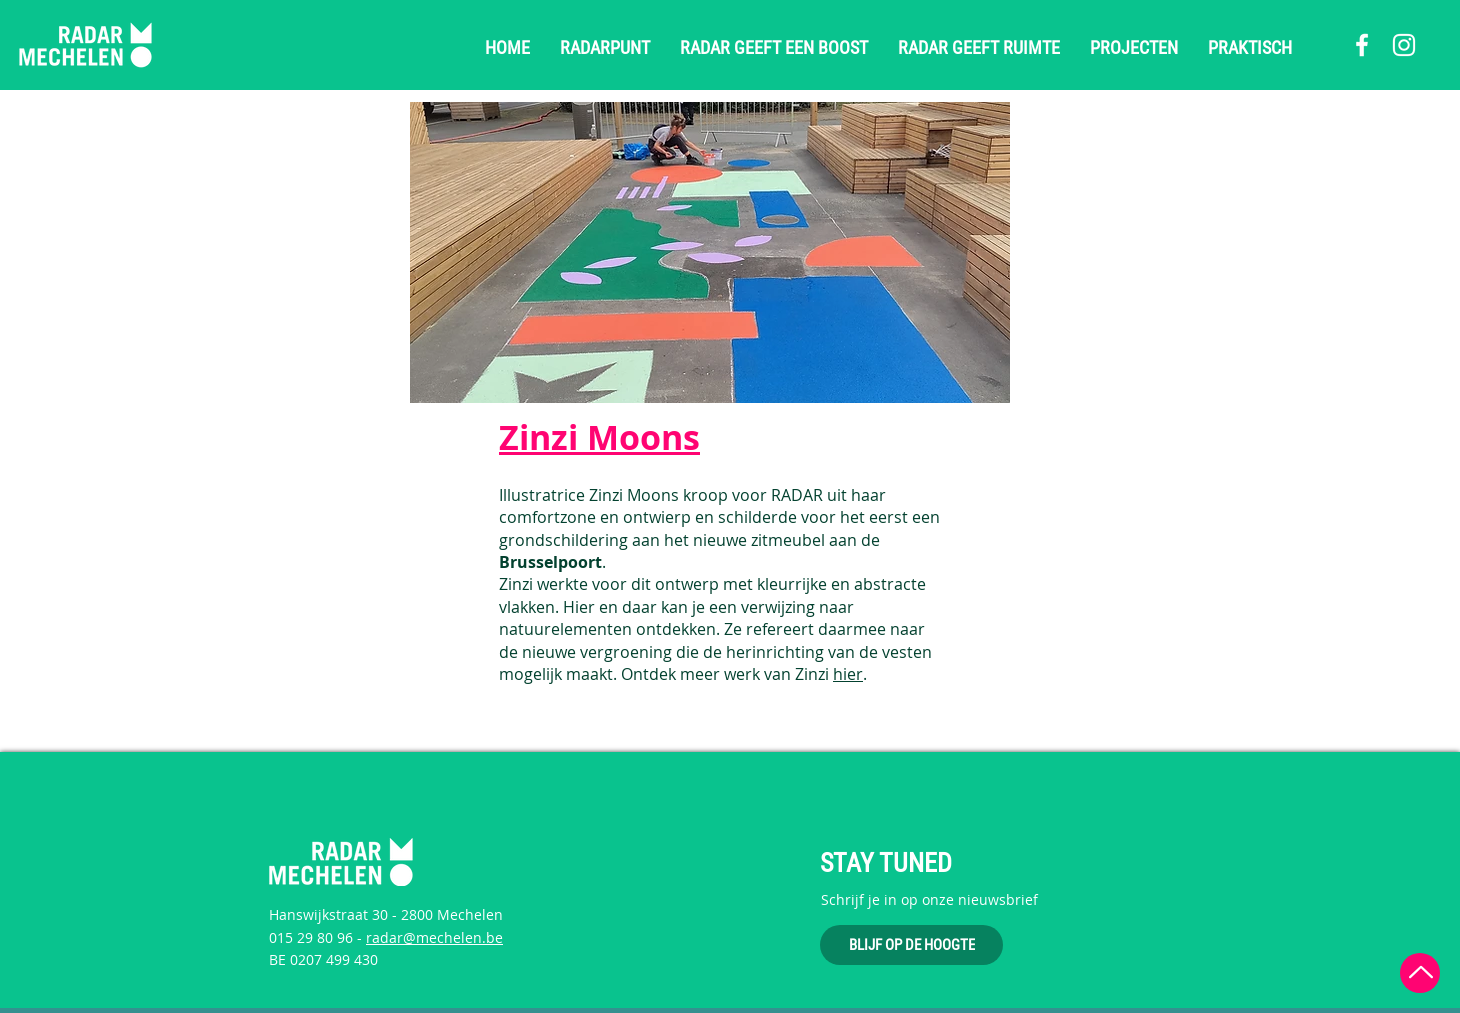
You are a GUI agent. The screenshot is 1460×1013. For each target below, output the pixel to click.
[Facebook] (1362, 45)
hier (848, 674)
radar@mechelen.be (434, 937)
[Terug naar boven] (1420, 973)
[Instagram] (1404, 45)
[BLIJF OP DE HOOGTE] (911, 945)
